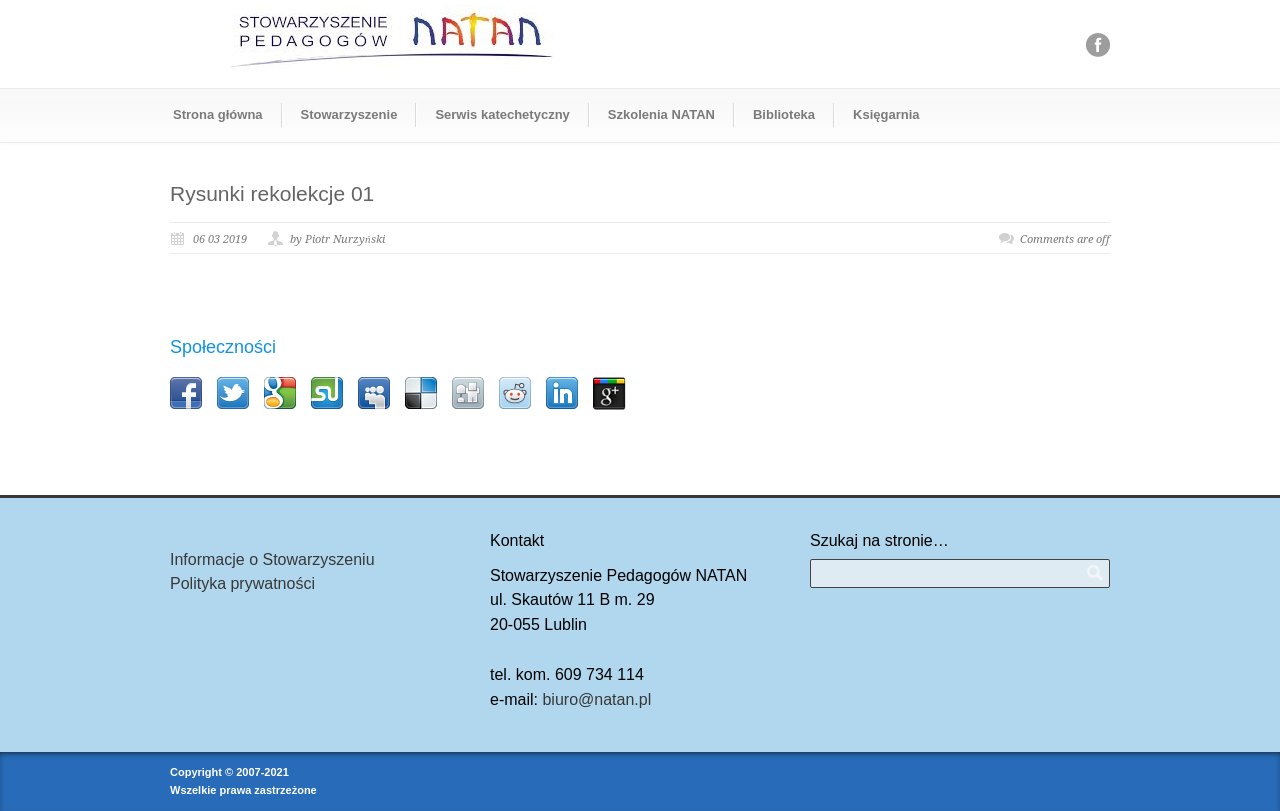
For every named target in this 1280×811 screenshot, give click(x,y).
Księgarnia (886, 114)
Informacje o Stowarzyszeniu (272, 559)
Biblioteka (784, 114)
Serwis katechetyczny (502, 114)
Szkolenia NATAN (661, 114)
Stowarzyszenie (349, 114)
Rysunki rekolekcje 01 (272, 193)
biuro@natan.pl (596, 699)
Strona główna (218, 114)
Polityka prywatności (242, 583)
